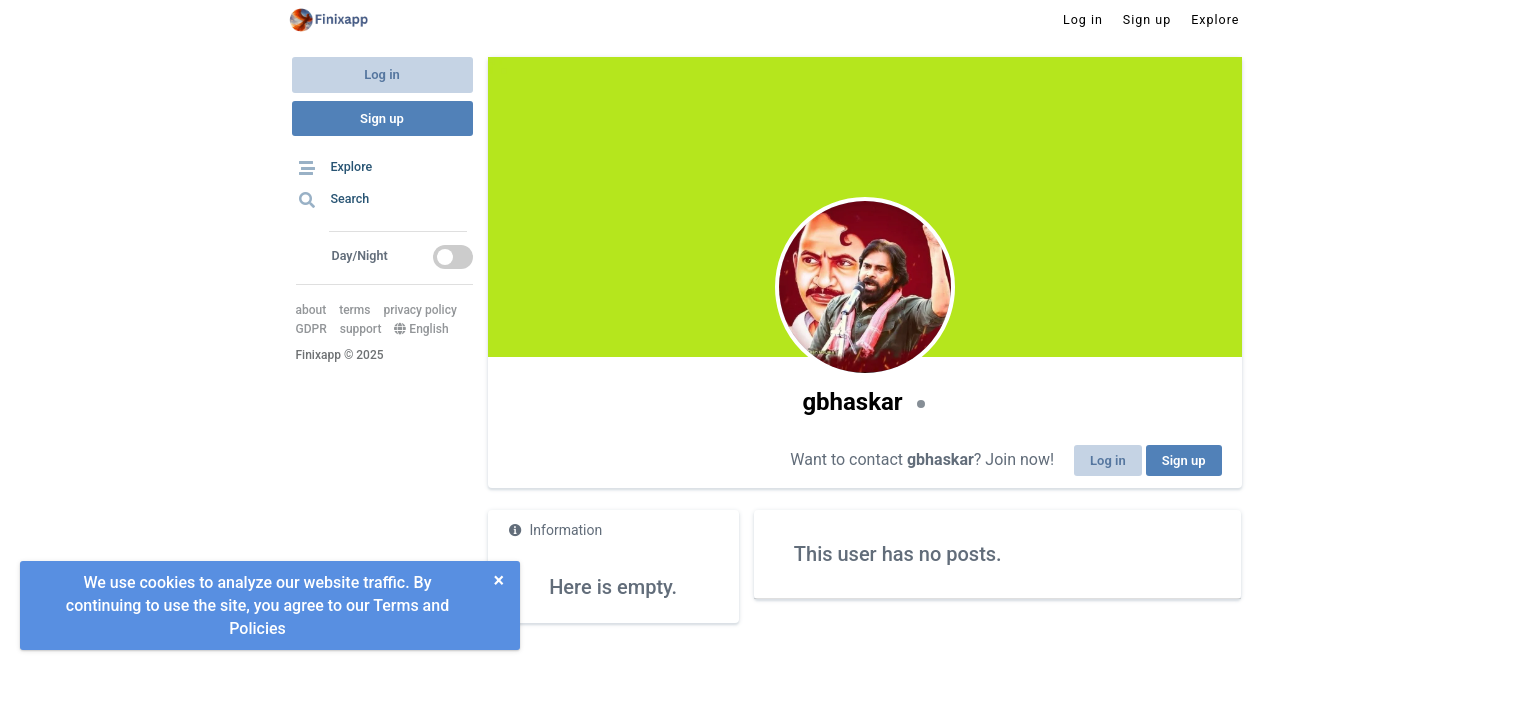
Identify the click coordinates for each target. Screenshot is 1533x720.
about (311, 310)
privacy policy (419, 310)
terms (354, 310)
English (421, 329)
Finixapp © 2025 (340, 355)
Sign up (382, 118)
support (361, 329)
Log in (382, 74)
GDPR (311, 329)
